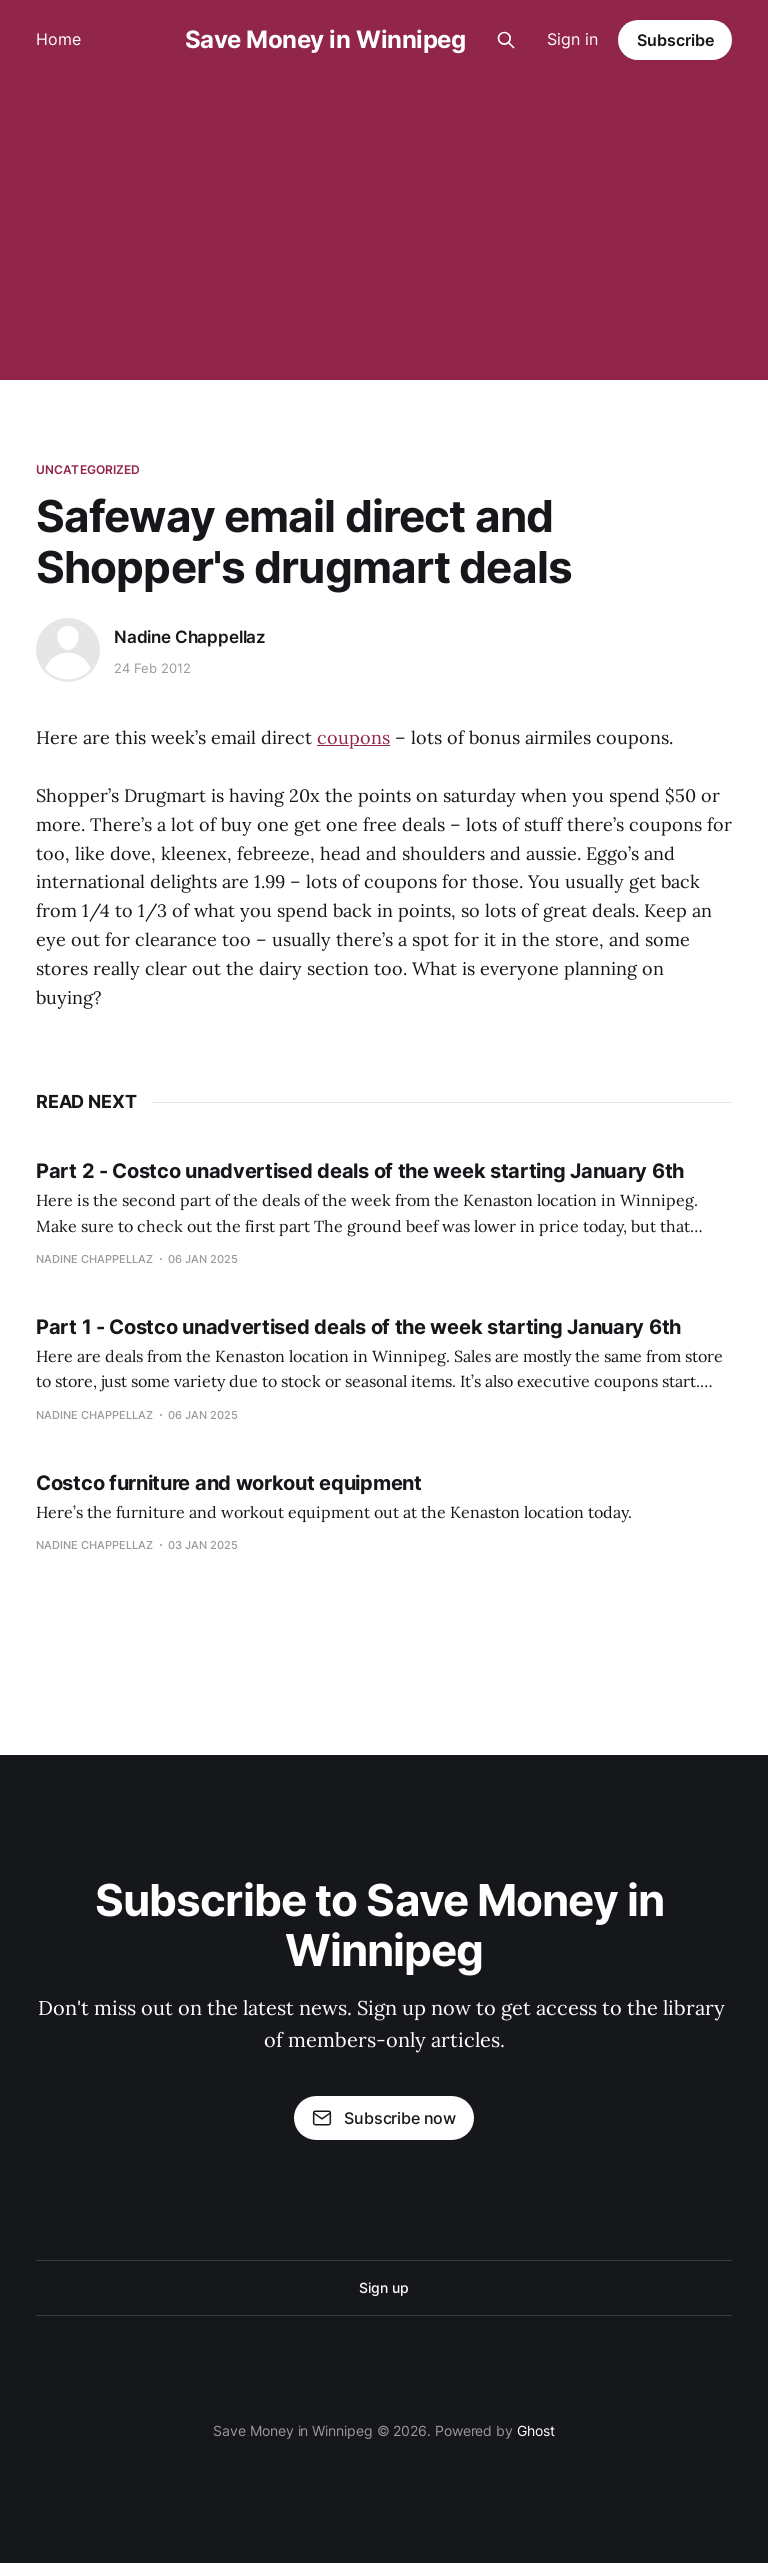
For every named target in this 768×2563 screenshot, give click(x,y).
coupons (353, 737)
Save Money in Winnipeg (325, 40)
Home (58, 39)
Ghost (536, 2430)
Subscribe (675, 40)
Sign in (572, 39)
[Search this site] (506, 40)
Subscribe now (384, 2118)
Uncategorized (88, 469)
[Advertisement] (384, 230)
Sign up (383, 2287)
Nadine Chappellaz (190, 637)
